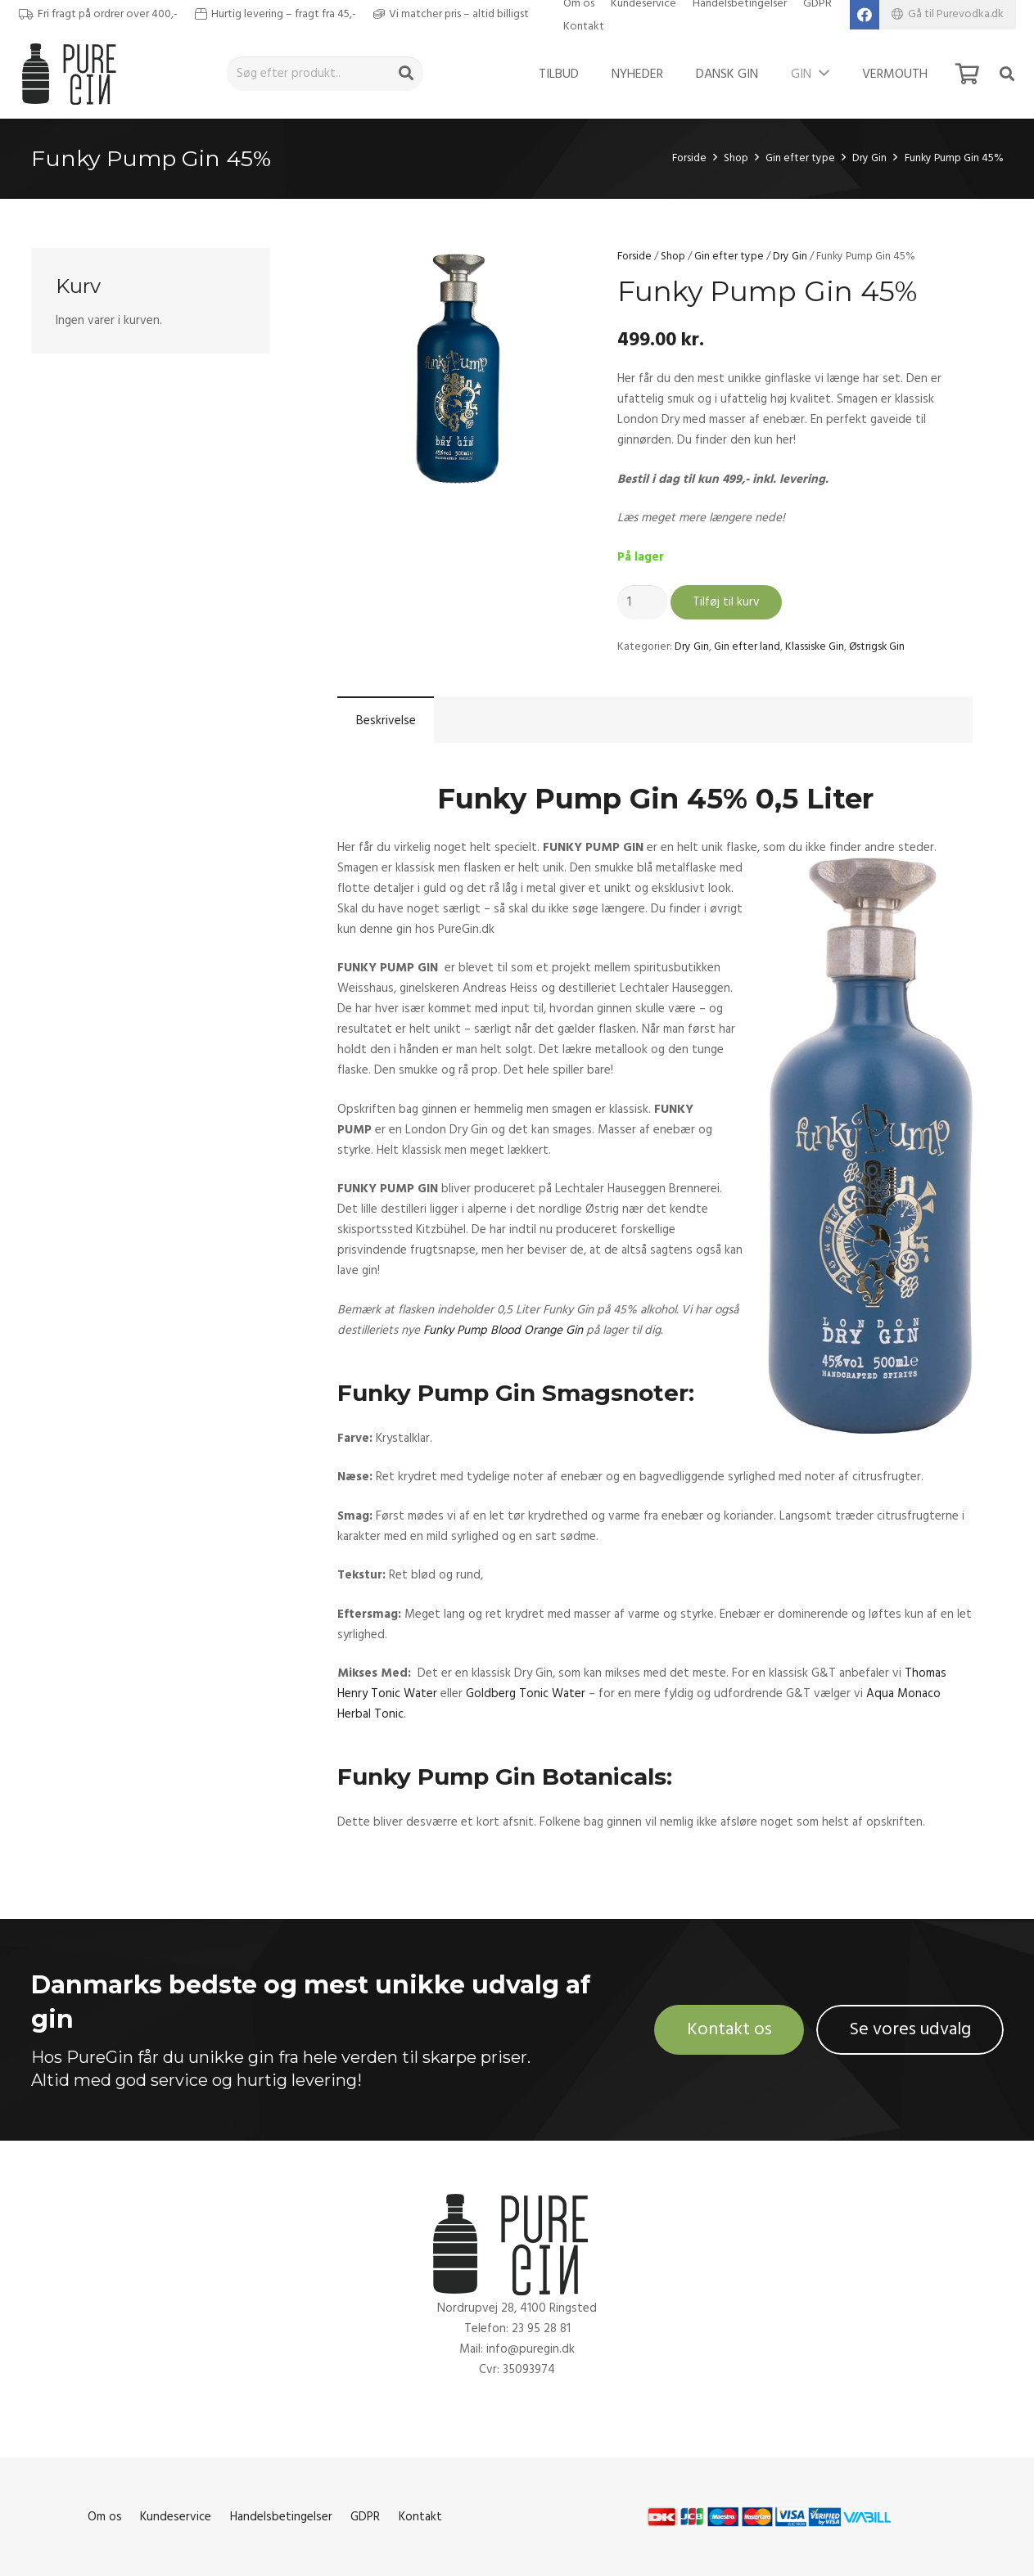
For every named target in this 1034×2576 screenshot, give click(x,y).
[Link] (73, 73)
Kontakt (583, 26)
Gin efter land (747, 646)
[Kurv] (967, 74)
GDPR (365, 2516)
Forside (689, 158)
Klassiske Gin (814, 646)
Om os (105, 2516)
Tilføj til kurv (726, 601)
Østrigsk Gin (877, 646)
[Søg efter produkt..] (325, 73)
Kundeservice (175, 2516)
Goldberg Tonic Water (525, 1693)
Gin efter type (800, 158)
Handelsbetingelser (281, 2516)
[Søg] (406, 73)
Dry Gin (869, 158)
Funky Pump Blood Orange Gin (503, 1330)
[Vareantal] (642, 602)
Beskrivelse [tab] (386, 720)
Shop (736, 158)
